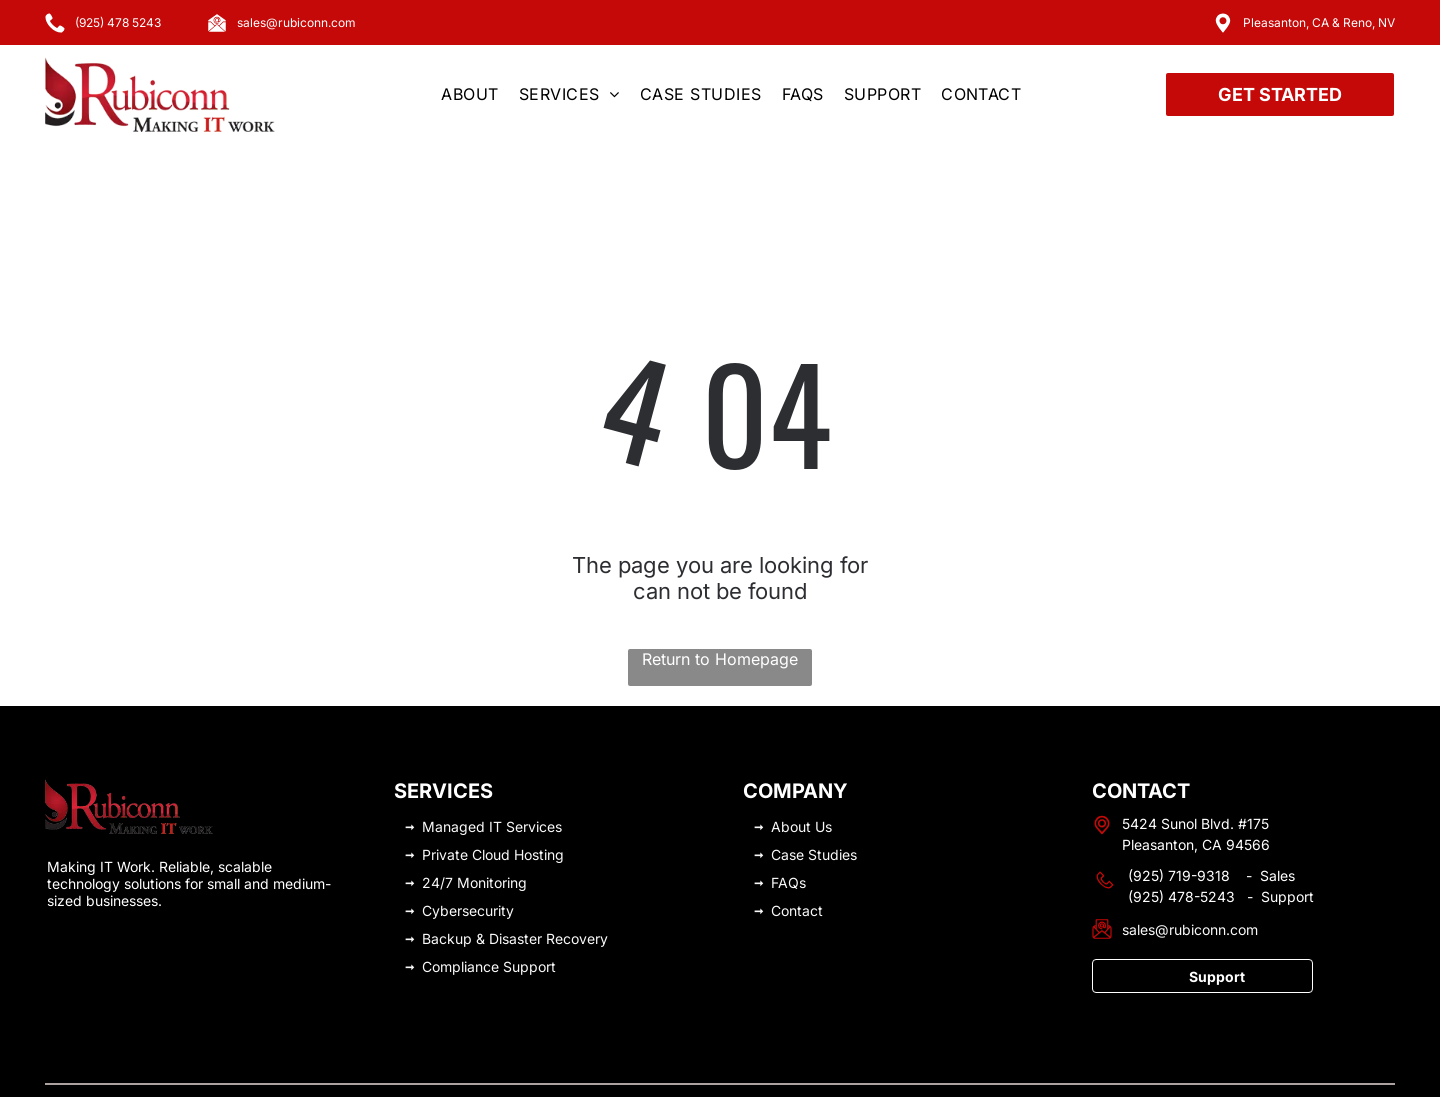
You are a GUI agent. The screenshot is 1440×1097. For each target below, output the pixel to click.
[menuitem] (469, 94)
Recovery (577, 888)
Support (529, 916)
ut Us (815, 776)
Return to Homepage (720, 609)
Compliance (460, 916)
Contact (797, 860)
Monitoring (492, 832)
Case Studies (814, 804)
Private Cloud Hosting (493, 804)
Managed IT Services (492, 776)
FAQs (788, 832)
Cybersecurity (468, 860)
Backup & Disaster (482, 888)
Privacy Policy (1066, 1069)
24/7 (437, 832)
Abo (784, 776)
